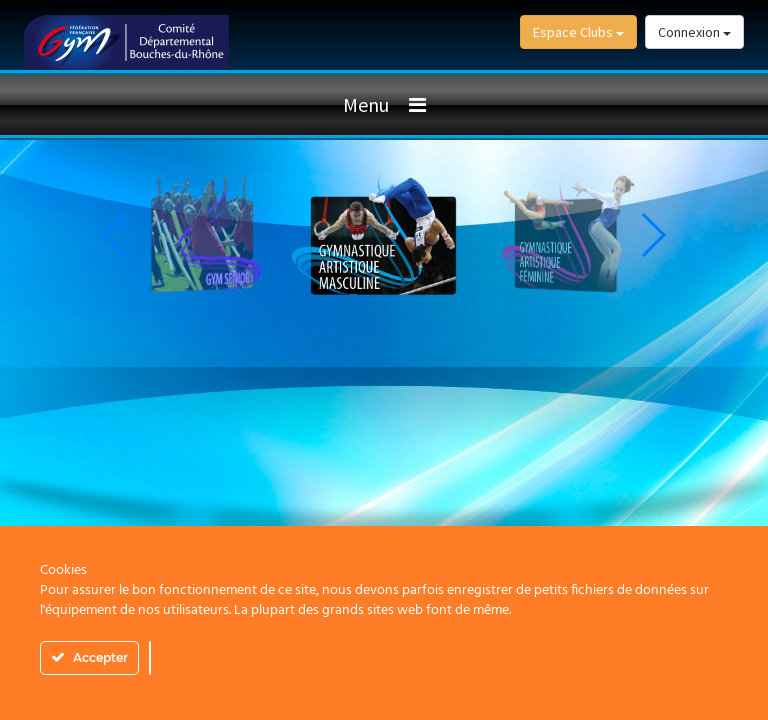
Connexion (694, 32)
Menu (366, 104)
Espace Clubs (578, 32)
